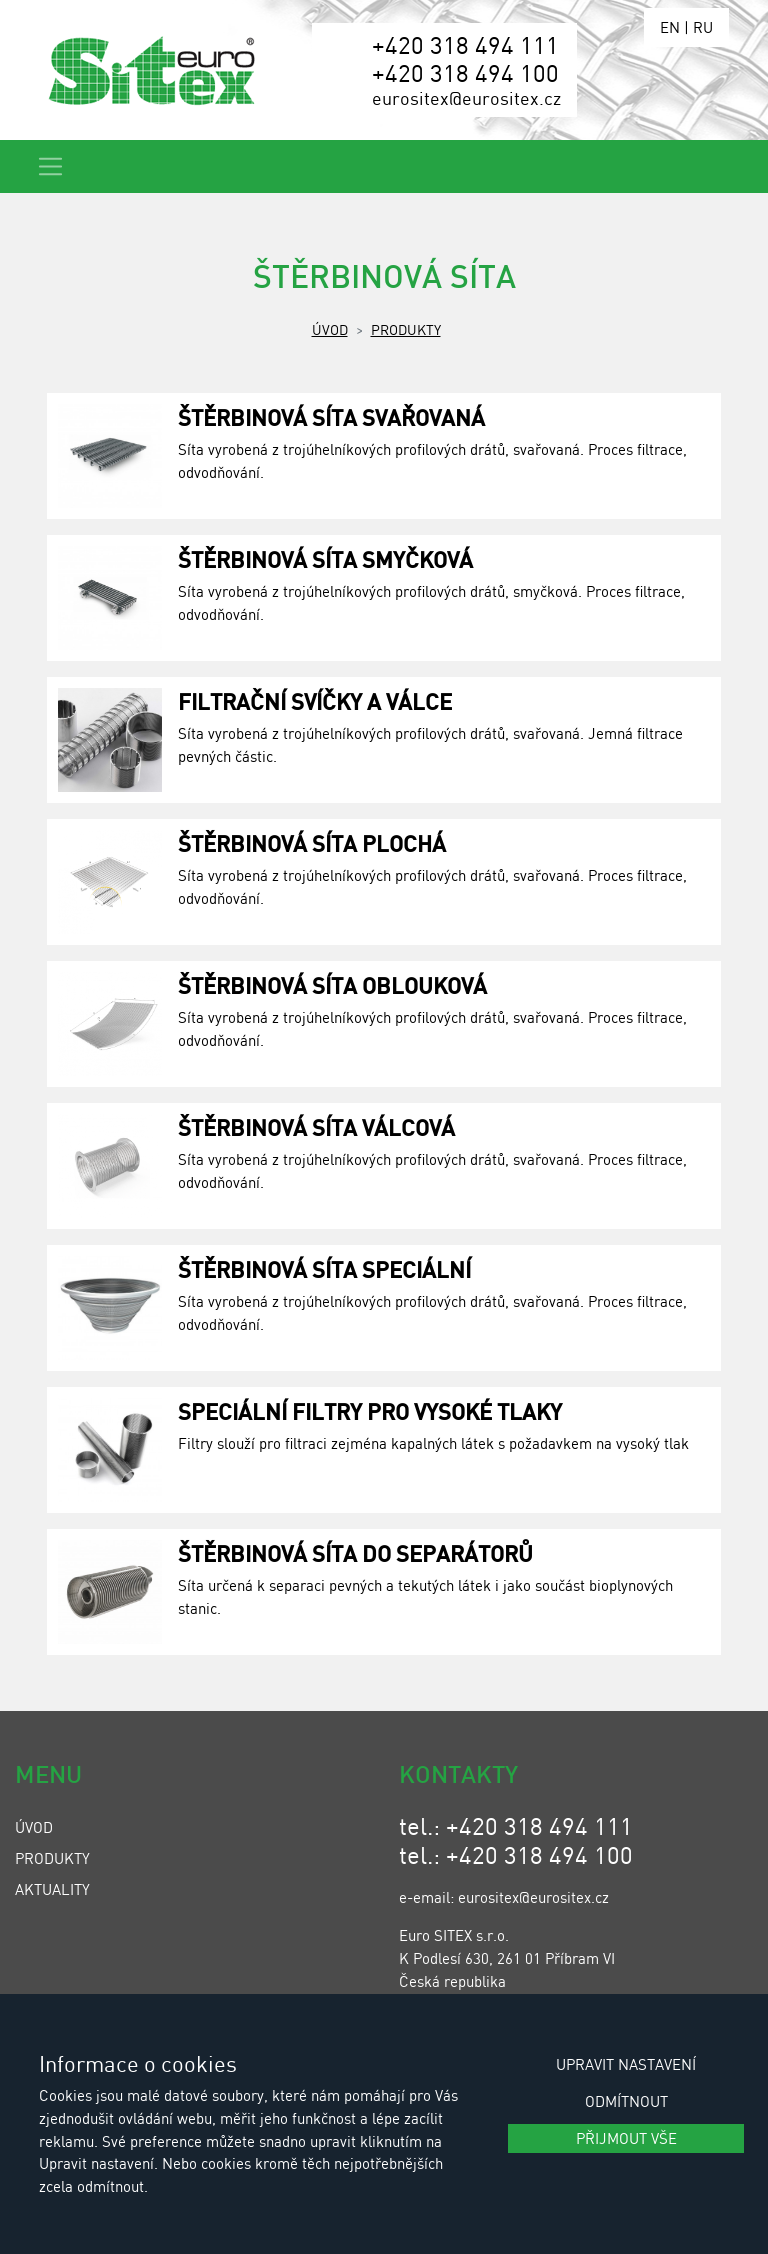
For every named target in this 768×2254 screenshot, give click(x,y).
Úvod (330, 329)
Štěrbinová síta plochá (312, 843)
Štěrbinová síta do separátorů (355, 1553)
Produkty (406, 329)
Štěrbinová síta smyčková (325, 559)
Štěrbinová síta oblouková (332, 985)
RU (703, 27)
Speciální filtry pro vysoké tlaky (370, 1411)
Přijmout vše (626, 2138)
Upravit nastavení (626, 2064)
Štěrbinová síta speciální (324, 1269)
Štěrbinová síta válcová (316, 1127)
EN (670, 27)
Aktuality (52, 1889)
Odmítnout (626, 2101)
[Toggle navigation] (50, 166)
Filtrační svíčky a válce (315, 701)
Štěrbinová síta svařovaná (331, 417)
